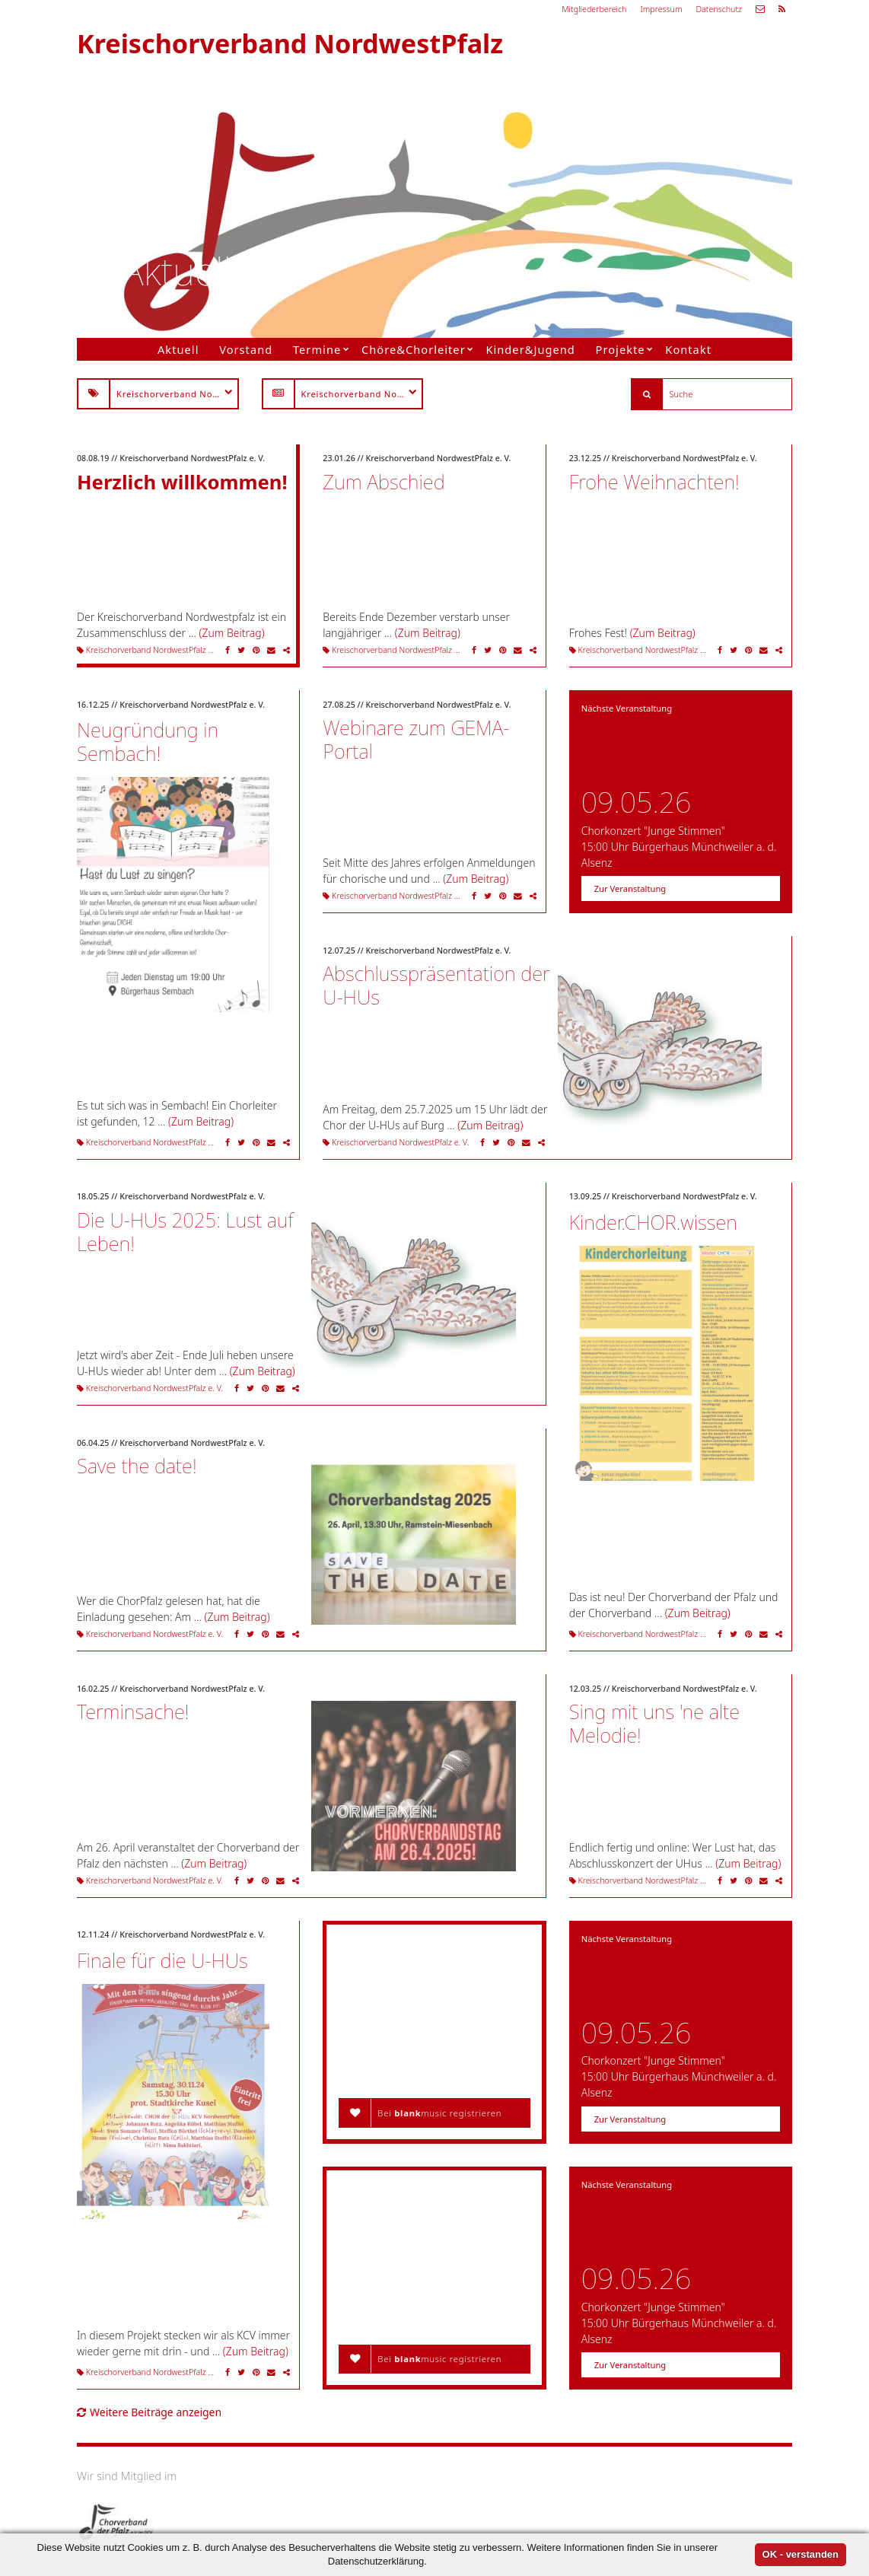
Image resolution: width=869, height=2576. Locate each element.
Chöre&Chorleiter (413, 349)
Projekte (620, 349)
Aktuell (178, 349)
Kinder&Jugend (530, 349)
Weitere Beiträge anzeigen (149, 2412)
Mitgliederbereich (594, 9)
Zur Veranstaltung (630, 888)
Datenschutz (719, 9)
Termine (317, 349)
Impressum (661, 9)
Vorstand (245, 349)
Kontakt (688, 349)
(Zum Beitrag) (232, 633)
